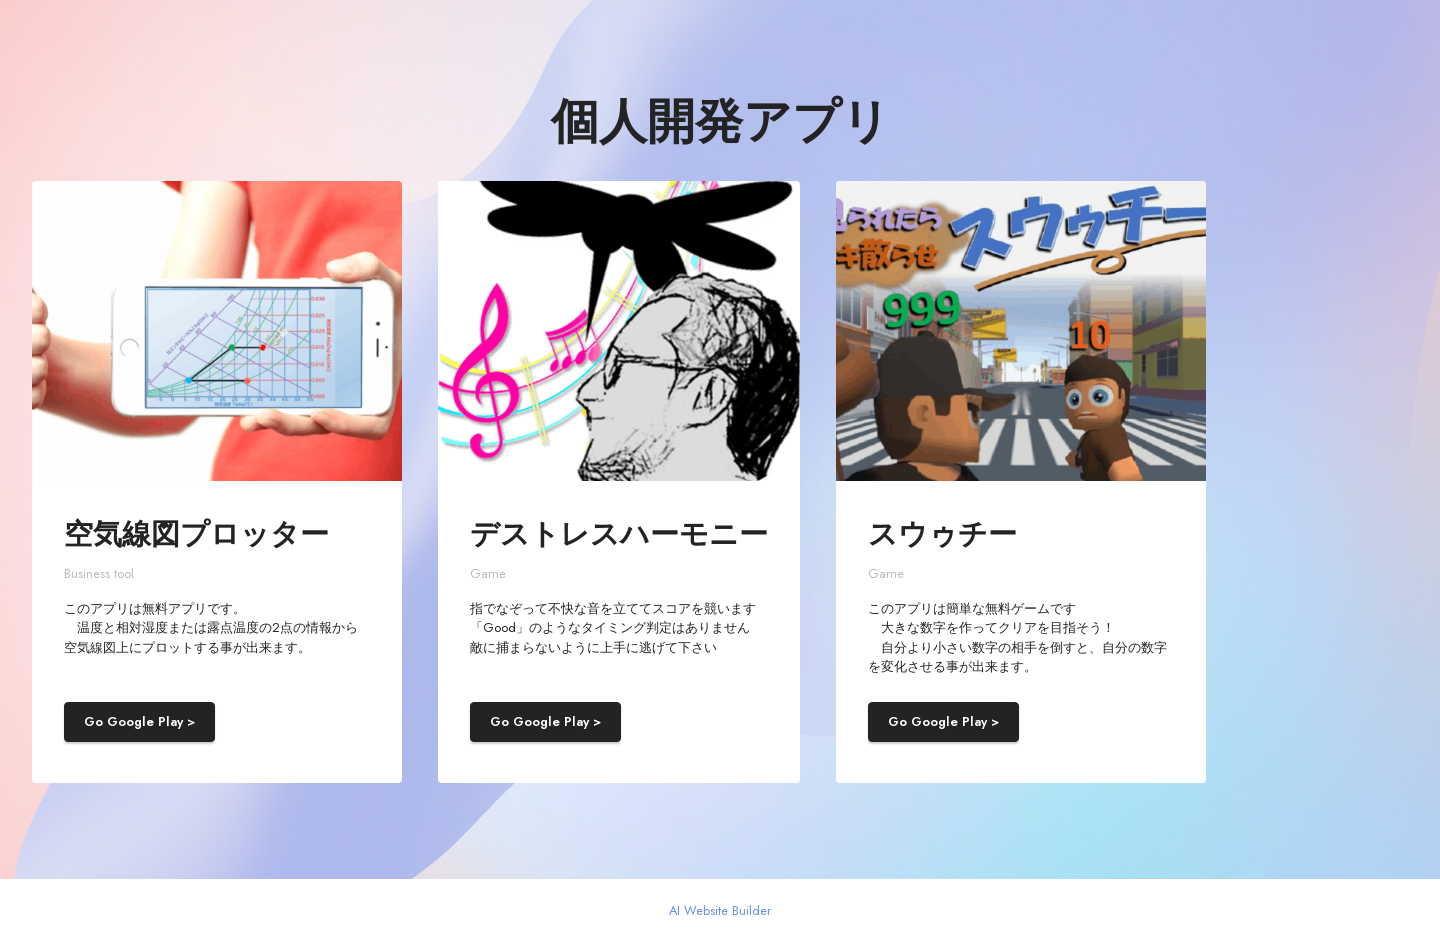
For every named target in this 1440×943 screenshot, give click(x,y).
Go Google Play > (139, 721)
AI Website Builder (720, 911)
